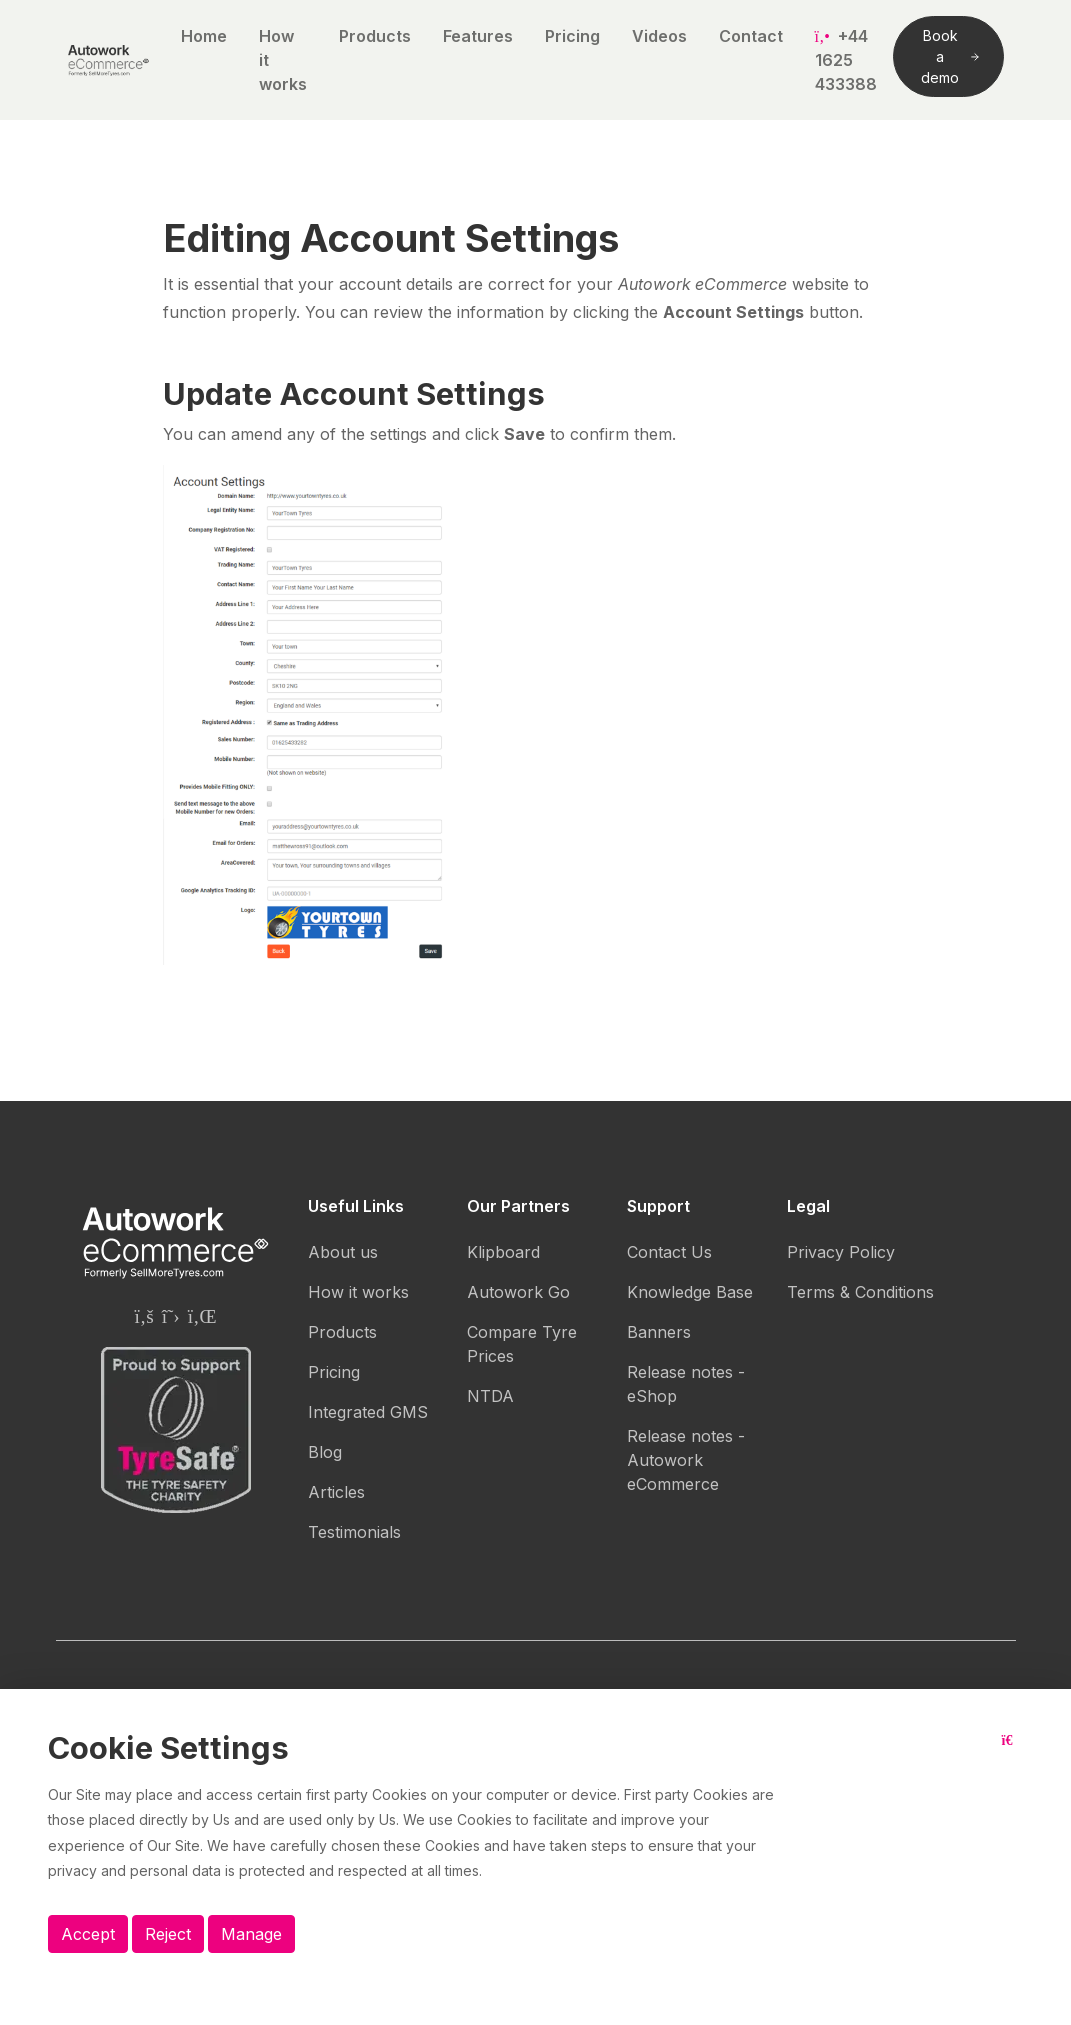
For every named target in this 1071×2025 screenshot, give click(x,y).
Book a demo (949, 56)
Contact (751, 36)
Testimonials (354, 1532)
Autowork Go (518, 1292)
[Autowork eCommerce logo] (108, 60)
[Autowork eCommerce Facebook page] (143, 1316)
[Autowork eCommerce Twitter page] (171, 1316)
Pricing (572, 36)
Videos (659, 36)
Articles (336, 1492)
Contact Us (669, 1252)
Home (204, 36)
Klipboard (503, 1252)
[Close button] (1013, 1755)
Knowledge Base (690, 1292)
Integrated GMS (368, 1412)
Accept (88, 1934)
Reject (168, 1934)
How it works (283, 60)
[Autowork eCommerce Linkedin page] (202, 1316)
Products (375, 36)
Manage (251, 1934)
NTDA (490, 1396)
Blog (325, 1452)
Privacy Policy (841, 1252)
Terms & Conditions (860, 1292)
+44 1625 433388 (846, 60)
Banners (659, 1332)
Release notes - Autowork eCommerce (686, 1460)
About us (343, 1252)
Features (478, 36)
